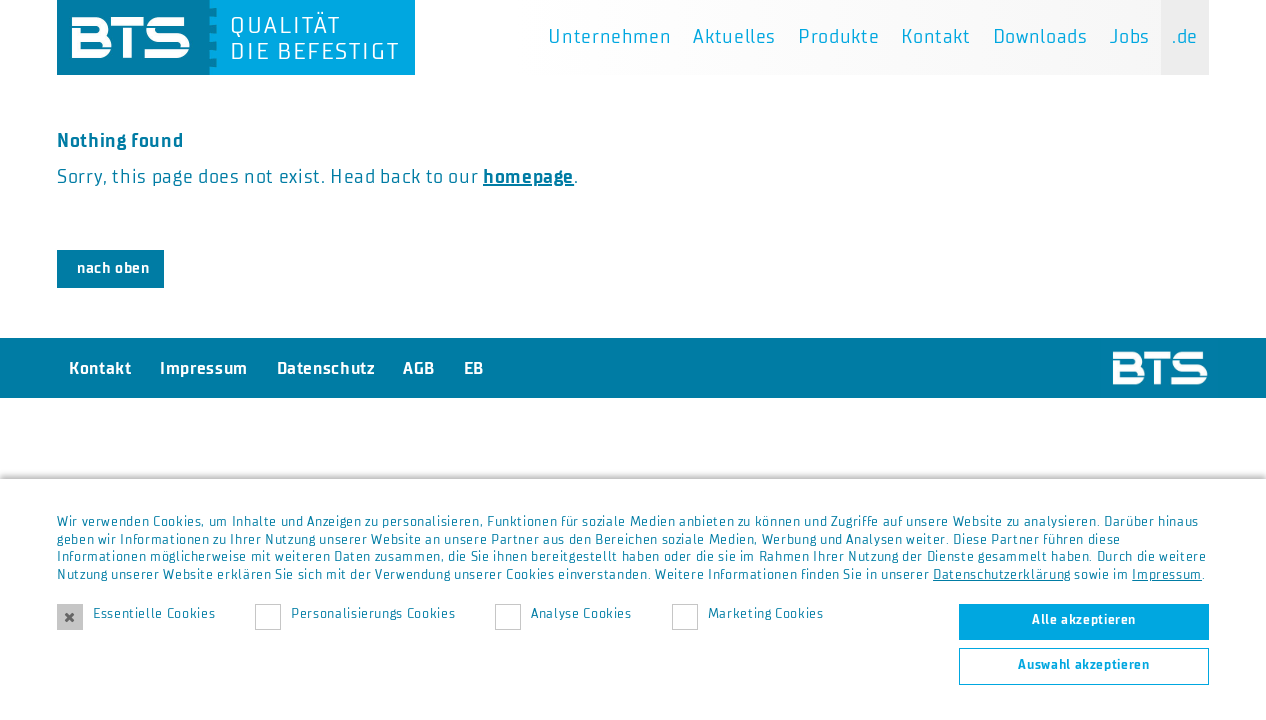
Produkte (838, 37)
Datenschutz (326, 368)
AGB (419, 368)
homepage (528, 177)
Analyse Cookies (581, 614)
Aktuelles (734, 37)
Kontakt (935, 37)
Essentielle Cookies (154, 614)
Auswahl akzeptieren (1083, 665)
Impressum (1167, 575)
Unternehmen (609, 37)
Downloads (1040, 37)
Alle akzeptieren (1084, 620)
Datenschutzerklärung (1002, 575)
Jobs (1130, 37)
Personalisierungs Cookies (373, 614)
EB (474, 368)
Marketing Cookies (766, 614)
